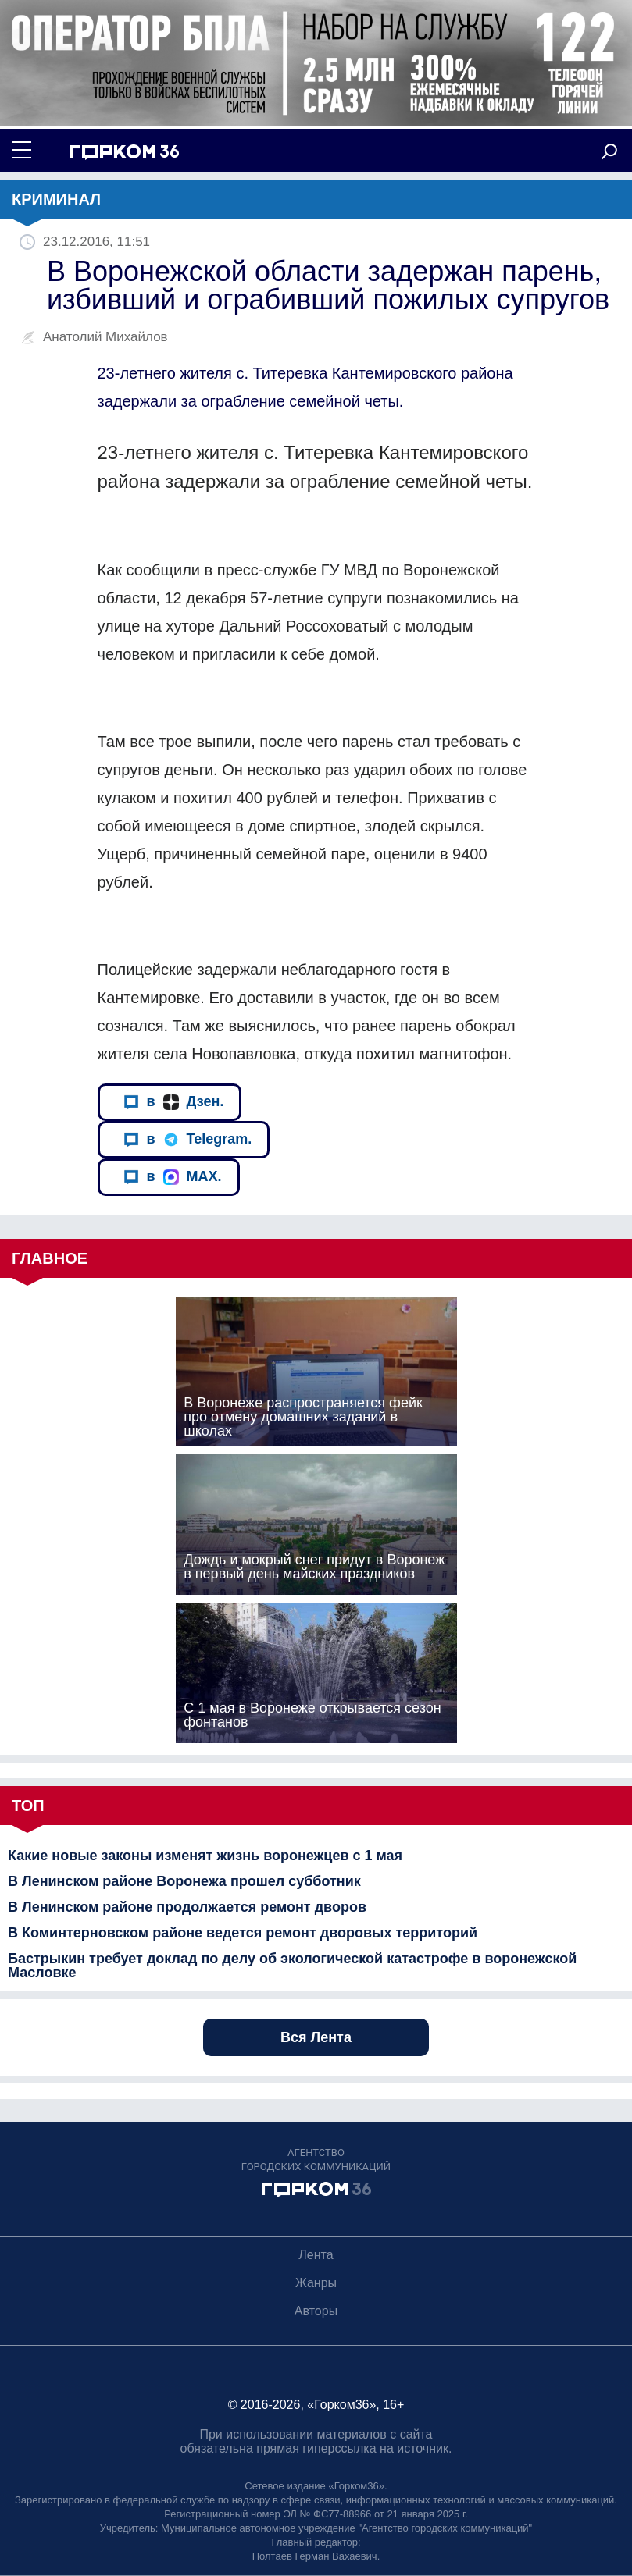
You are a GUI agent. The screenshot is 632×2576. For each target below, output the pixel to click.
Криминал (56, 199)
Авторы (316, 2311)
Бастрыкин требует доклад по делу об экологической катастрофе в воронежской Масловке (292, 1966)
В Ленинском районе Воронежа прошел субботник (184, 1881)
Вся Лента (316, 2037)
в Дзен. (173, 1102)
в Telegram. (187, 1139)
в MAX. (172, 1177)
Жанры (316, 2283)
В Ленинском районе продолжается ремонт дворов (187, 1907)
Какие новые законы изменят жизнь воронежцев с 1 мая (205, 1855)
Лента (315, 2254)
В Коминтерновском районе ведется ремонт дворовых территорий (242, 1933)
